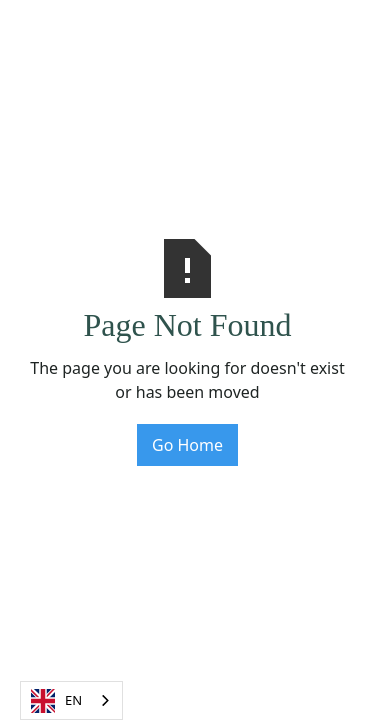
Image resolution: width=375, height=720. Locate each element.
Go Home (187, 445)
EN (56, 701)
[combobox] (71, 700)
